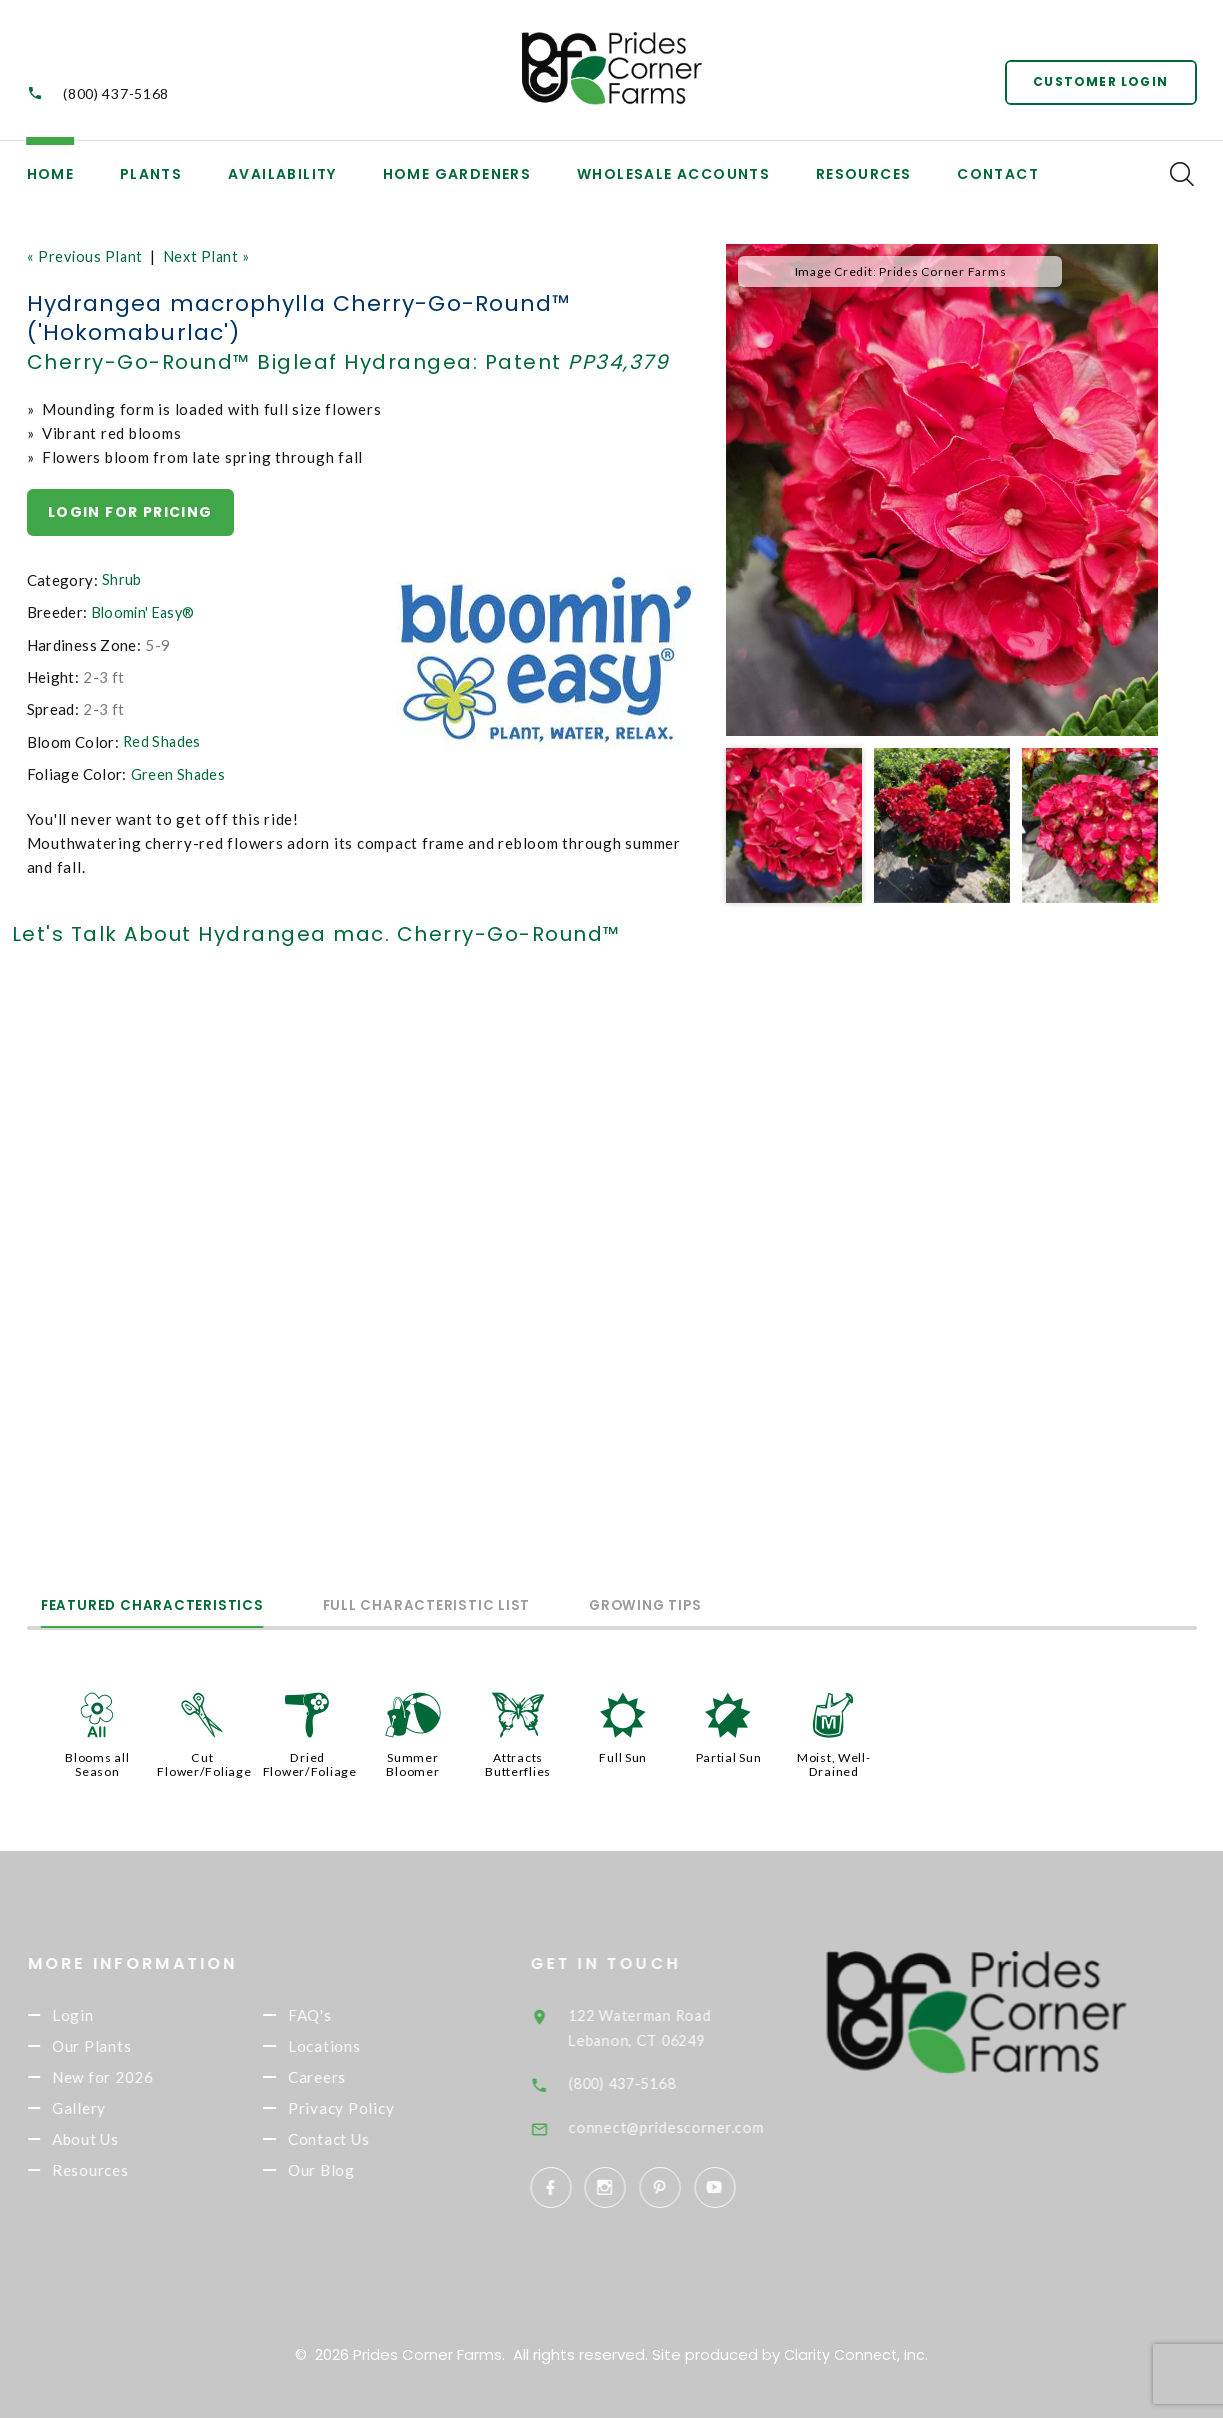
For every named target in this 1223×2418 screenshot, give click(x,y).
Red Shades (163, 742)
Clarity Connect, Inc (855, 2350)
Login (106, 2015)
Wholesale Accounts (673, 174)
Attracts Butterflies (518, 1762)
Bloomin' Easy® (147, 613)
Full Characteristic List (485, 1603)
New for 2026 (136, 2081)
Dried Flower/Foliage (311, 1762)
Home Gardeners (457, 174)
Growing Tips (743, 1603)
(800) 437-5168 (116, 93)
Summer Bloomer (412, 1762)
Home (51, 174)
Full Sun (623, 1755)
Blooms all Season (97, 1762)
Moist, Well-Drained (834, 1762)
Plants (151, 174)
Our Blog (354, 2181)
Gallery (112, 2114)
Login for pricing (131, 512)
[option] (942, 490)
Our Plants (125, 2048)
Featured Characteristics (172, 1603)
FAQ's (343, 2015)
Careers (350, 2081)
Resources (864, 174)
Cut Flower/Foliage (205, 1762)
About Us (118, 2148)
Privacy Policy (374, 2114)
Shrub (122, 581)
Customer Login (1097, 79)
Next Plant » (213, 256)
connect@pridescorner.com (701, 2123)
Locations (357, 2048)
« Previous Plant (87, 256)
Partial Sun (728, 1755)
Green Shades (179, 774)
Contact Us (362, 2148)
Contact (998, 174)
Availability (282, 174)
